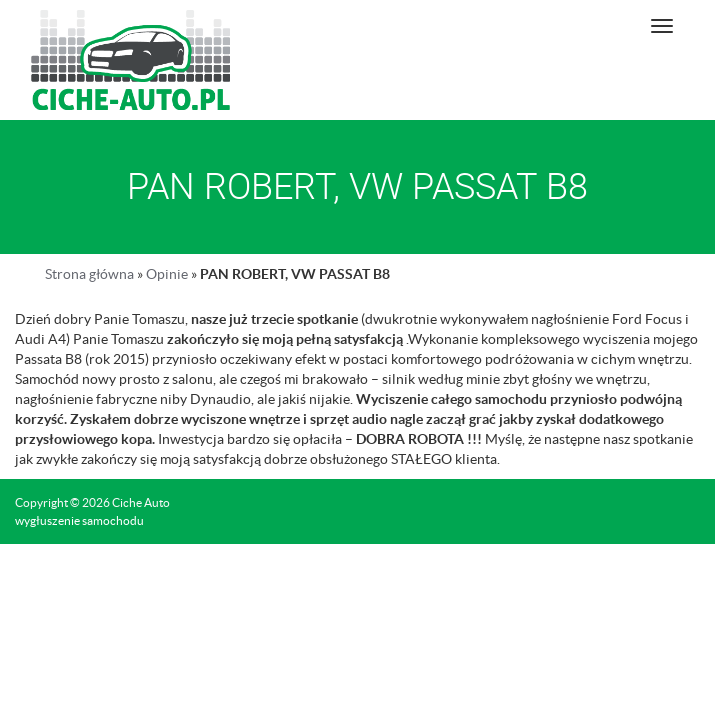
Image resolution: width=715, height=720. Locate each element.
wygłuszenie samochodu (79, 520)
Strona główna (89, 274)
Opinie (167, 274)
